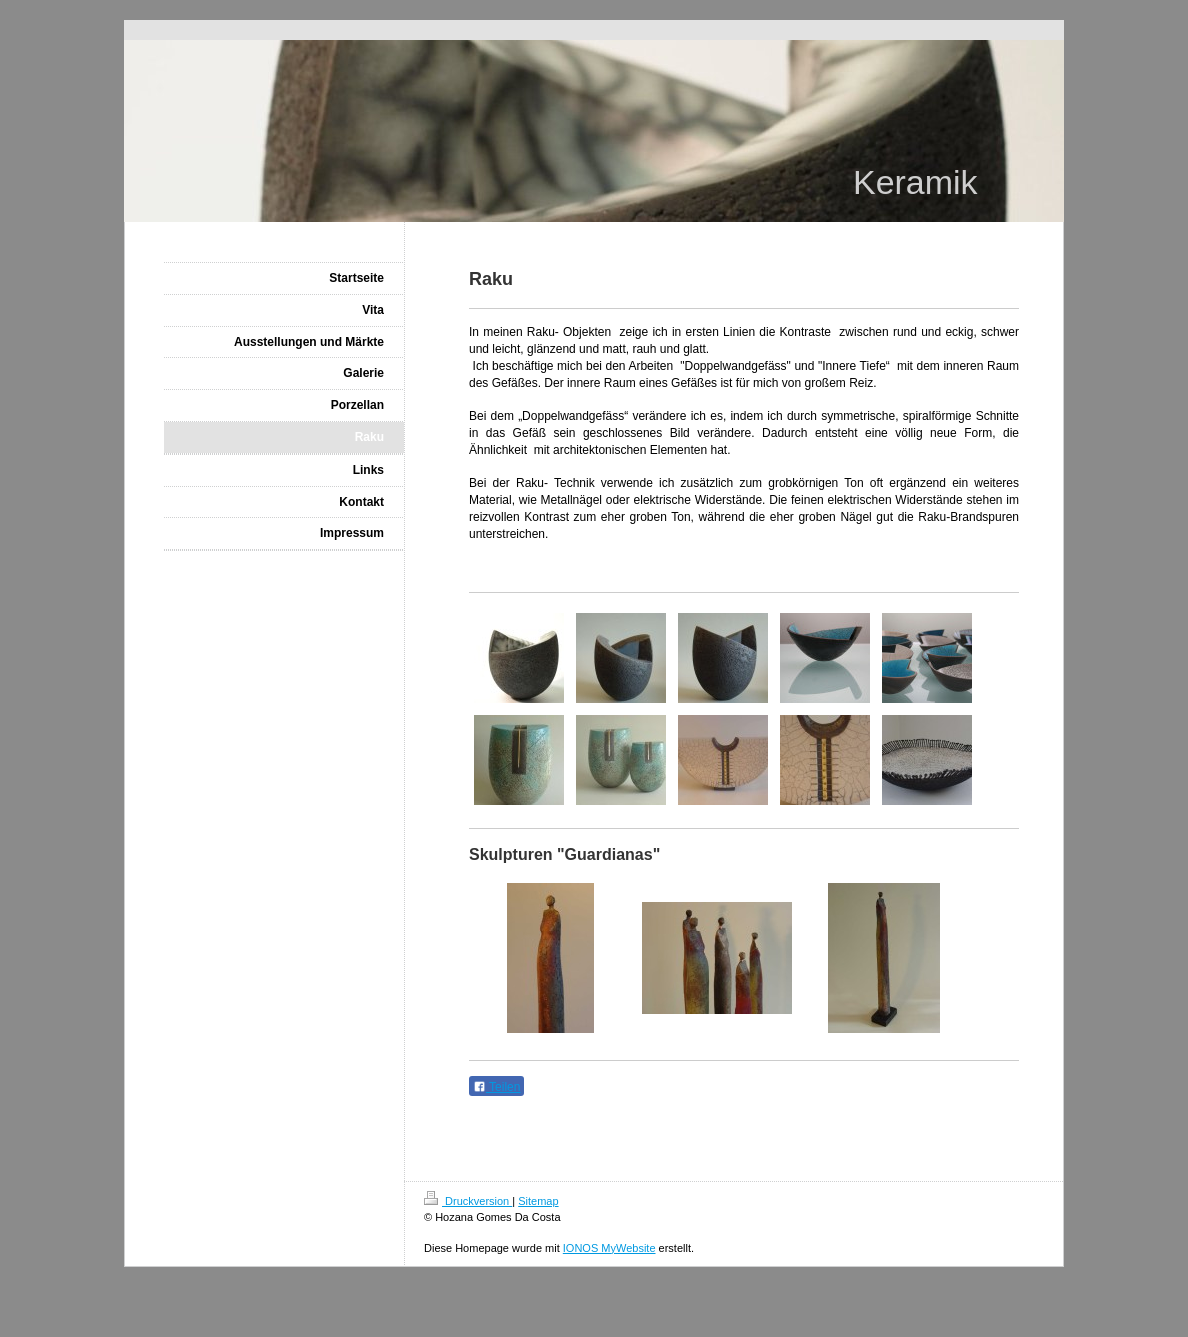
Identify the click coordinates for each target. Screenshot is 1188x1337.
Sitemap (538, 1201)
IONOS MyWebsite (609, 1248)
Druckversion (468, 1201)
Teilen (496, 1087)
